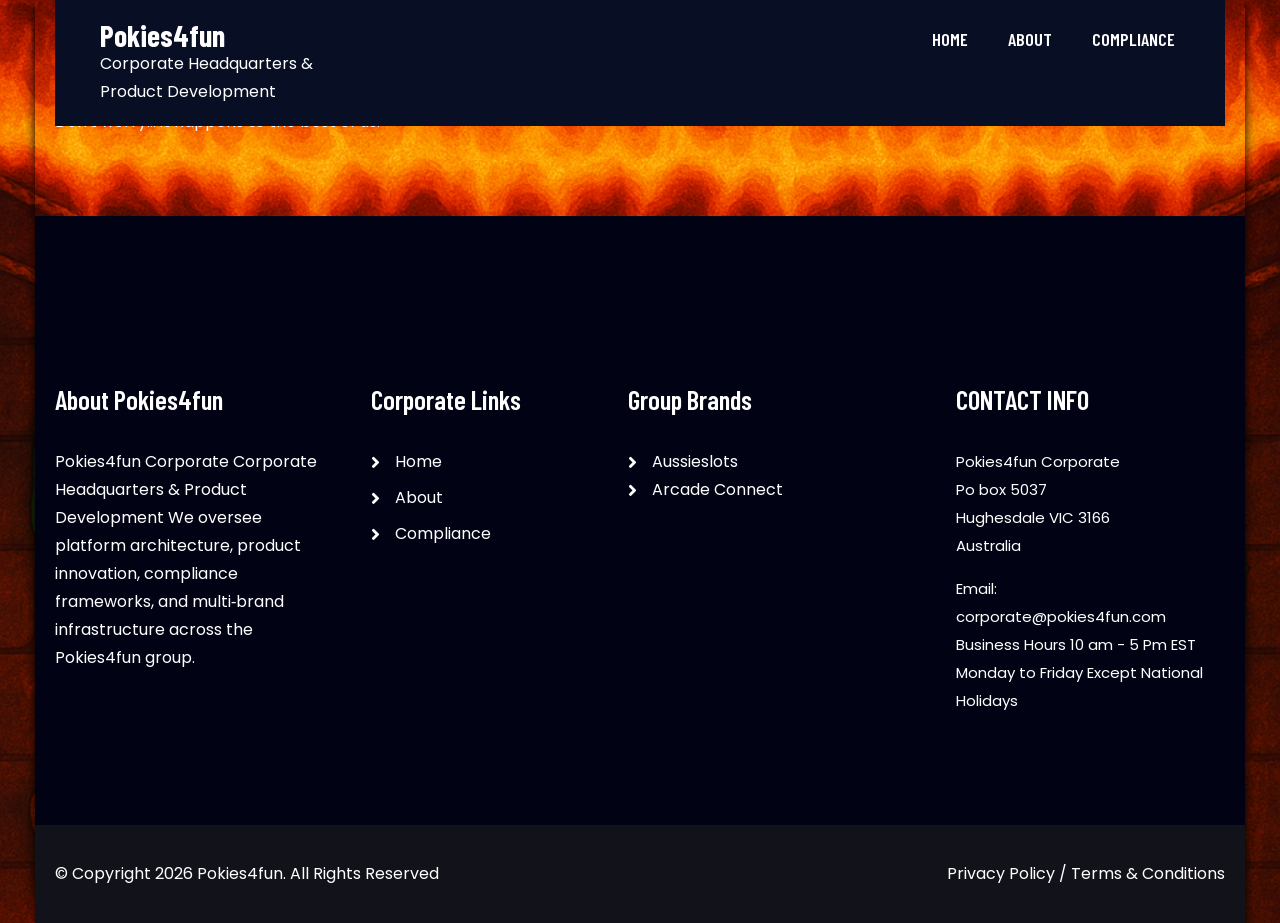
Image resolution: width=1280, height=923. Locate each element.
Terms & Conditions (1148, 873)
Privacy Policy (1001, 873)
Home (950, 39)
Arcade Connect (717, 489)
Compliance (1133, 39)
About (1030, 39)
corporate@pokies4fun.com (1061, 616)
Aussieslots (695, 461)
